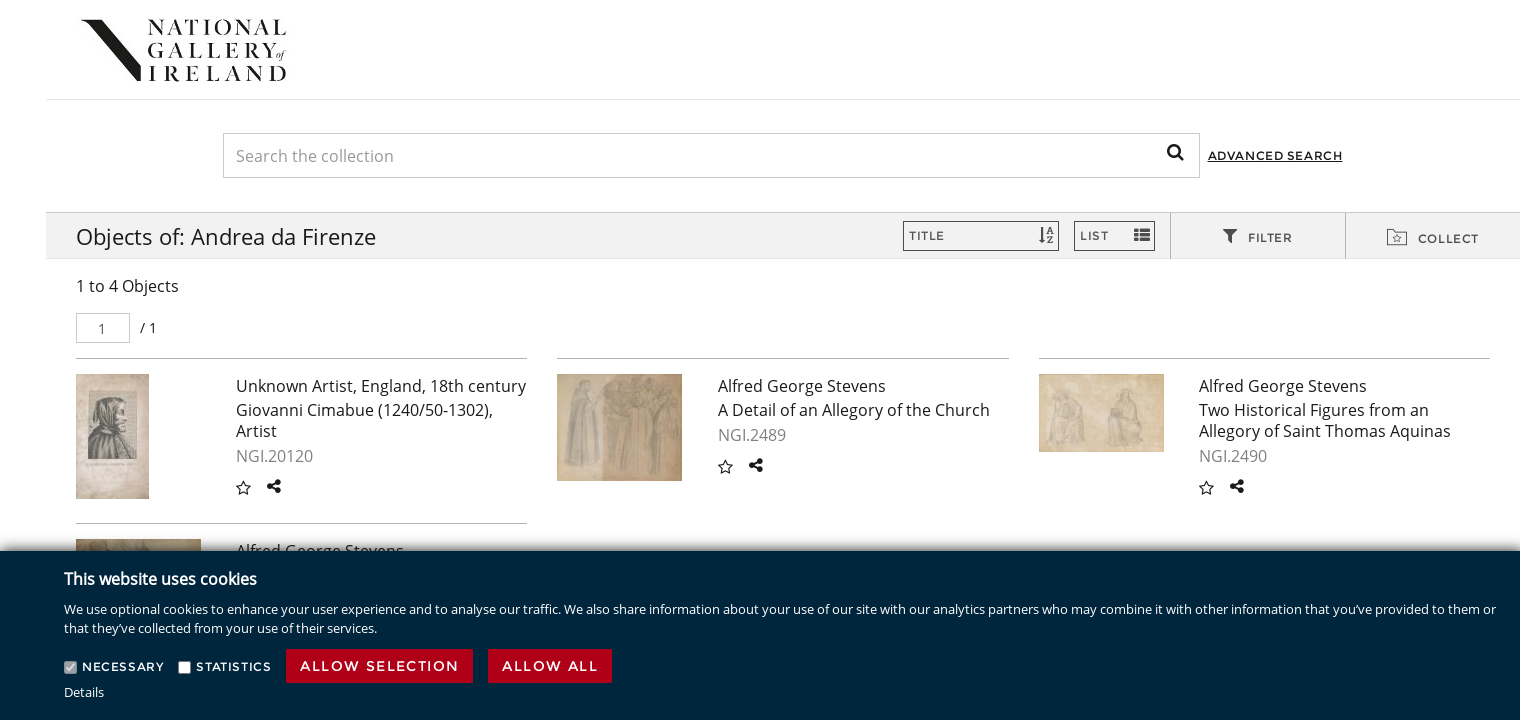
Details (84, 692)
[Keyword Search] (711, 155)
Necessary (122, 666)
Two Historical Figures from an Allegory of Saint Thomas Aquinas (1325, 420)
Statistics (233, 666)
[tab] (1258, 237)
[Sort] (981, 236)
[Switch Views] (1114, 236)
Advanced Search (1275, 155)
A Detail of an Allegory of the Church (854, 410)
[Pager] (103, 328)
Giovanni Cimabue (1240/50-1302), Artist (364, 420)
